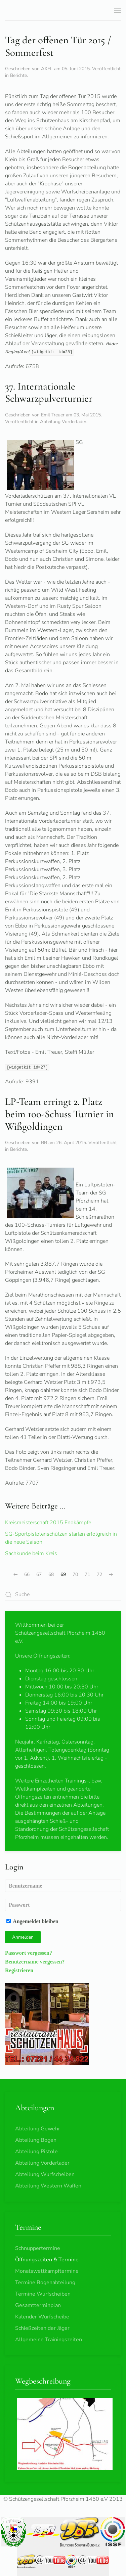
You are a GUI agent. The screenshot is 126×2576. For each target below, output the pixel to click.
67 (39, 1574)
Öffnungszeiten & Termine (47, 2259)
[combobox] (63, 1594)
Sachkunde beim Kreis (31, 1553)
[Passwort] (63, 1905)
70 (75, 1574)
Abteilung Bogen (35, 2140)
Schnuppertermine (37, 2248)
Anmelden (23, 1937)
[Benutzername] (63, 1886)
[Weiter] (111, 1574)
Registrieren (19, 1970)
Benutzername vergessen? (35, 1961)
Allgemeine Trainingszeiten (48, 2339)
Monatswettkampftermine (47, 2271)
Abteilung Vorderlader (63, 421)
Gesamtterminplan (38, 2305)
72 (99, 1574)
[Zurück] (15, 1574)
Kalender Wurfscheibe (42, 2316)
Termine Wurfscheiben (43, 2294)
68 (51, 1574)
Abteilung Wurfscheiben (45, 2174)
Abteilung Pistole (36, 2151)
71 (87, 1574)
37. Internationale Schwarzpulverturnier (48, 392)
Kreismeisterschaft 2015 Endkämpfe (48, 1522)
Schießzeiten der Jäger (42, 2328)
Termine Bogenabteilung (45, 2282)
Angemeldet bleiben (32, 1921)
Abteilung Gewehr (37, 2128)
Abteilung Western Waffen (48, 2185)
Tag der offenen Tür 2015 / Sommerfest (58, 46)
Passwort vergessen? (28, 1952)
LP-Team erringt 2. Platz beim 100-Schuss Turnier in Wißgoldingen (59, 1113)
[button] (117, 10)
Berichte (18, 75)
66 (27, 1574)
